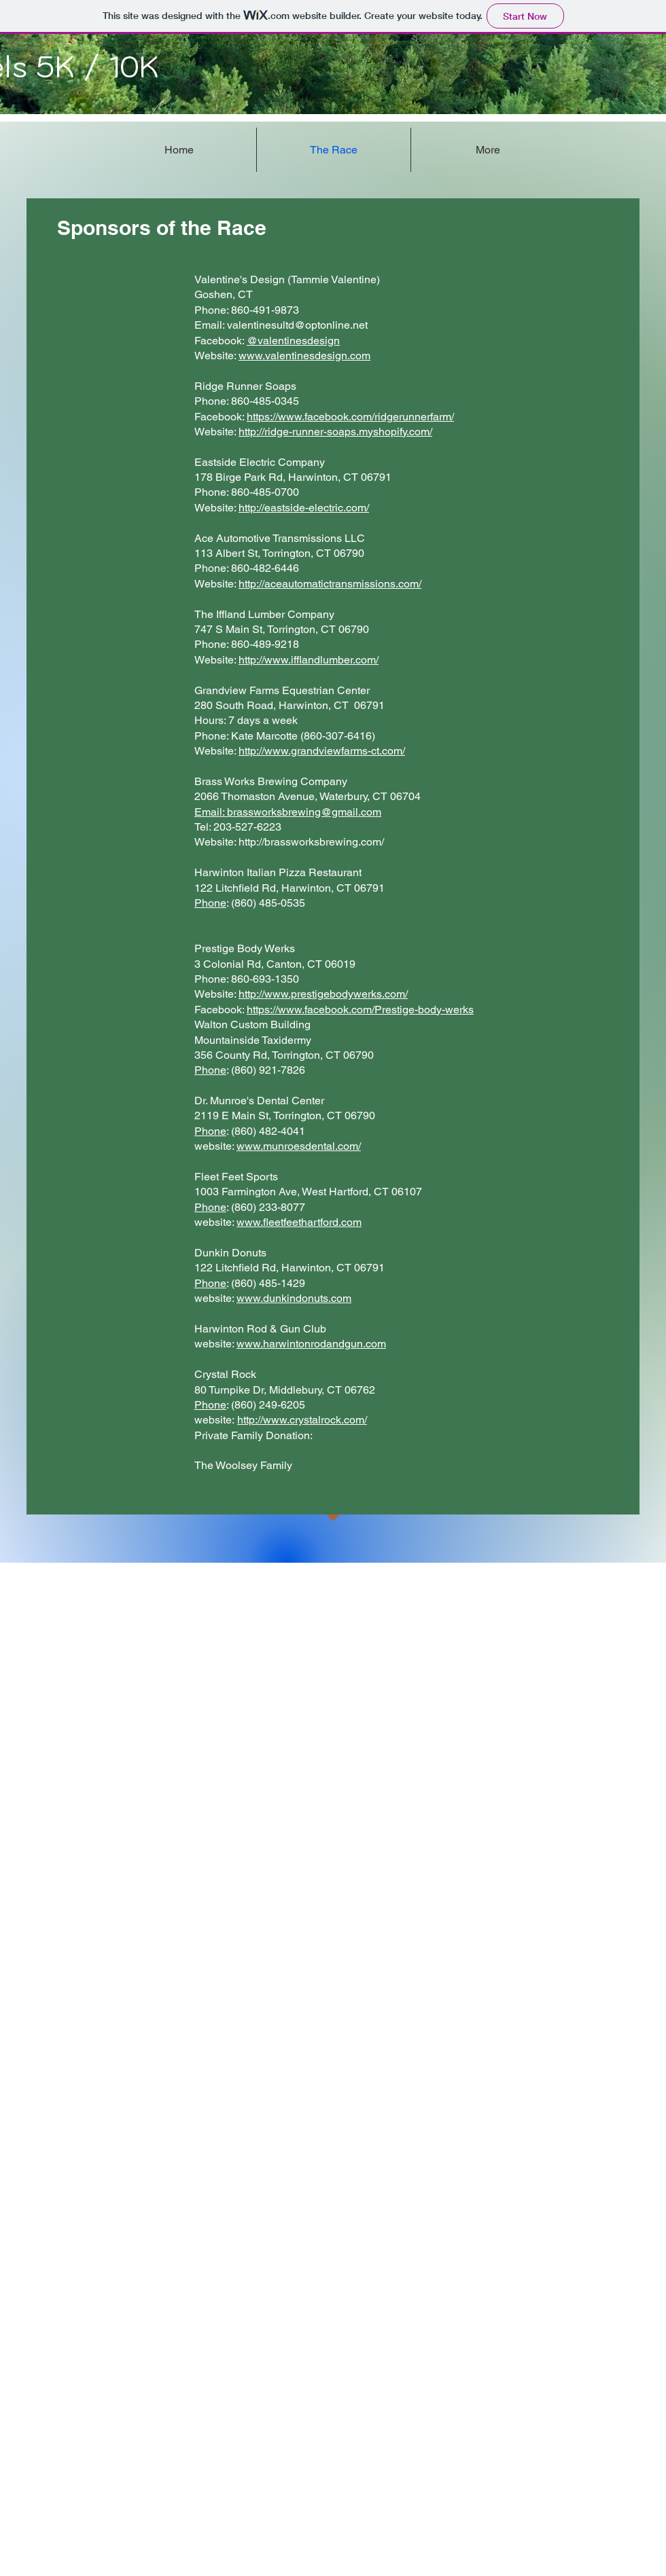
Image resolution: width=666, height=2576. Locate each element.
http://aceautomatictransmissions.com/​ (330, 583)
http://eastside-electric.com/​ (304, 507)
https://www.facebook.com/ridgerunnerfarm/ (350, 416)
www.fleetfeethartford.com (299, 1222)
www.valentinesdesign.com (304, 355)
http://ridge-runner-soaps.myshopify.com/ (335, 431)
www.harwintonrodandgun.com (311, 1343)
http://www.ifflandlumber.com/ (309, 659)
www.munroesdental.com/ (298, 1146)
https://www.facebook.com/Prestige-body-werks (360, 1009)
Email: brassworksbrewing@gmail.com (287, 811)
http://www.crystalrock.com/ (302, 1419)
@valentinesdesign (293, 340)
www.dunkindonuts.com (293, 1298)
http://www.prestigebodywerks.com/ (323, 993)
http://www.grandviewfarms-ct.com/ (322, 750)
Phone (210, 902)
